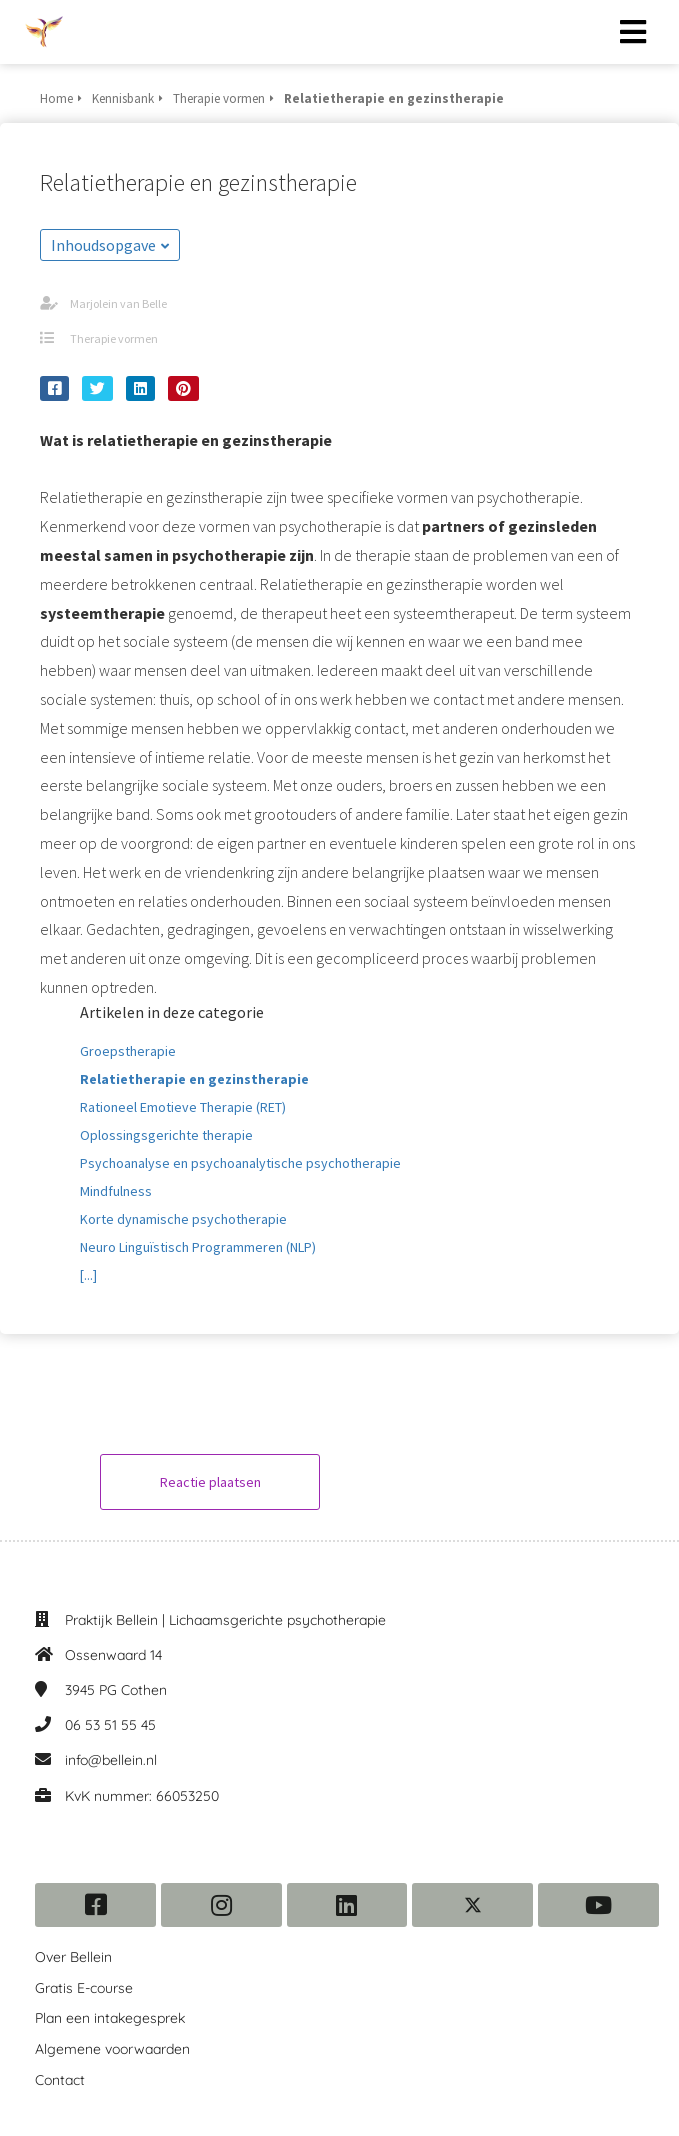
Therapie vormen (114, 338)
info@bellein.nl (111, 1760)
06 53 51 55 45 (110, 1725)
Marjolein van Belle (118, 303)
